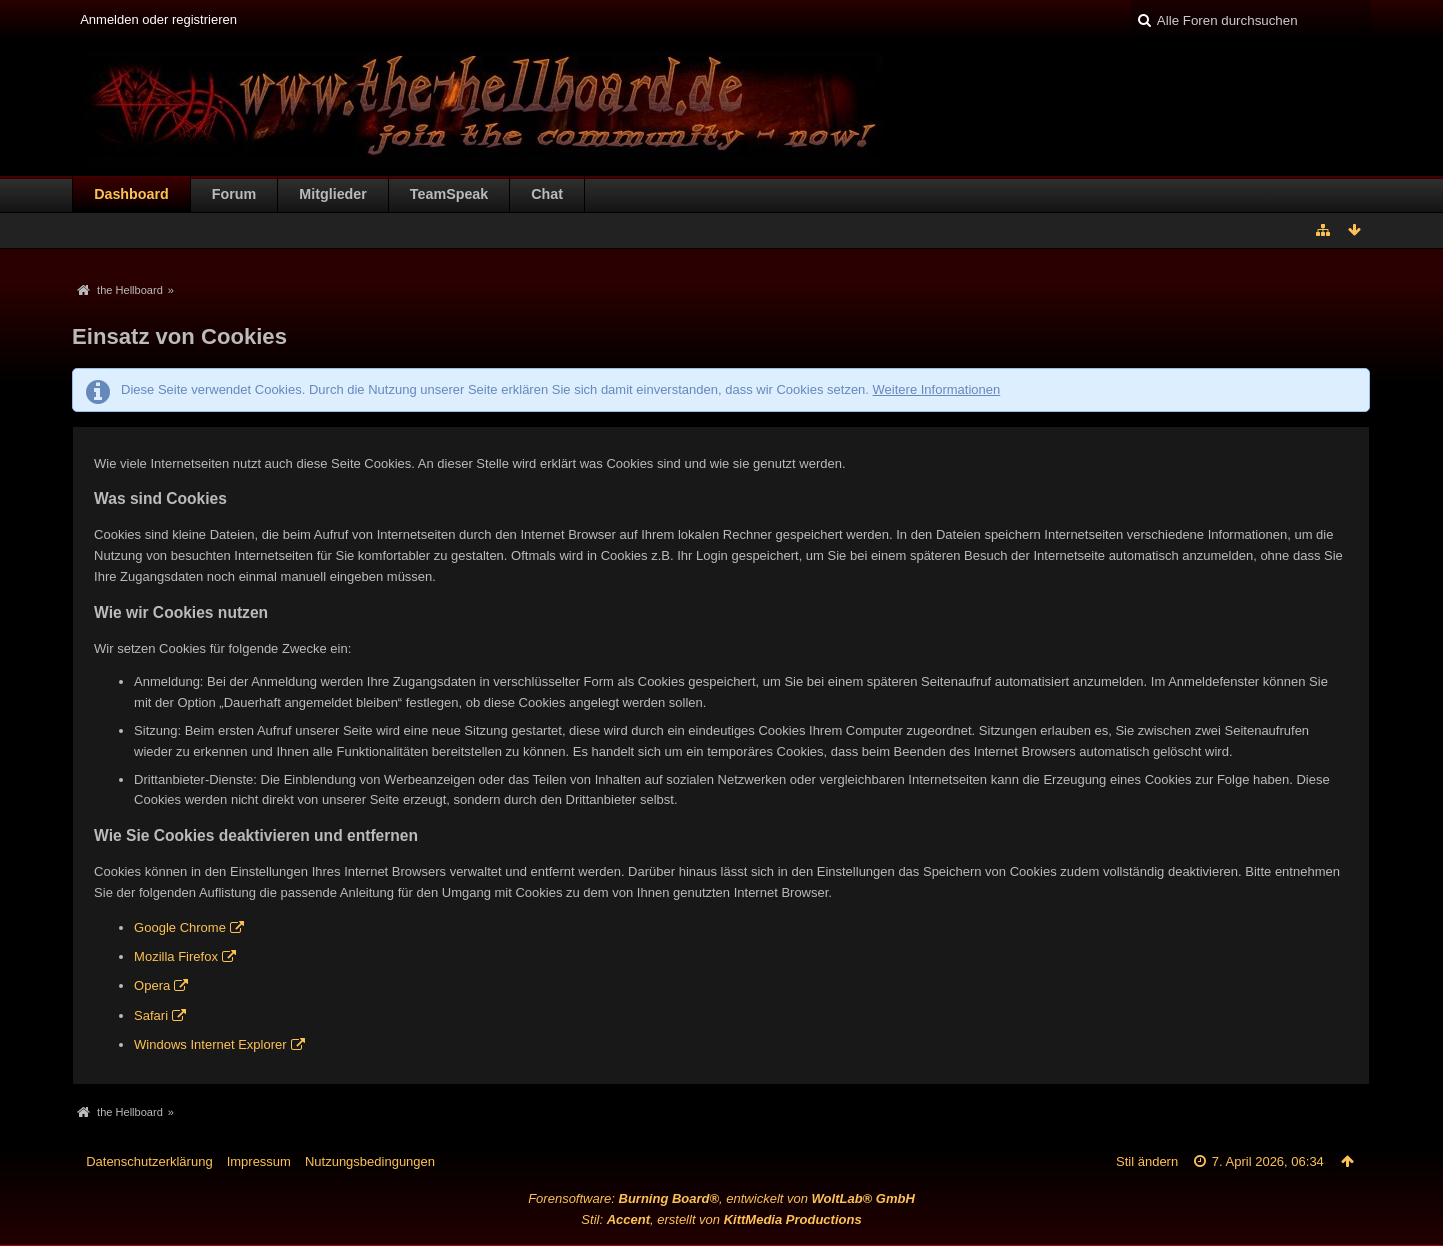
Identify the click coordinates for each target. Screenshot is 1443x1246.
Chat (547, 194)
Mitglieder (333, 194)
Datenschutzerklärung (149, 1161)
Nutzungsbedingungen (370, 1161)
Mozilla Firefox (176, 956)
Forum (234, 194)
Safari (151, 1015)
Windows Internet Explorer (210, 1044)
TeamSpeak (449, 194)
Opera (152, 985)
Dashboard (131, 194)
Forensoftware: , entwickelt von (721, 1198)
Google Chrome (180, 927)
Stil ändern (1147, 1161)
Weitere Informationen (937, 389)
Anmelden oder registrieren (158, 19)
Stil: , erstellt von (721, 1219)
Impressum (259, 1161)
